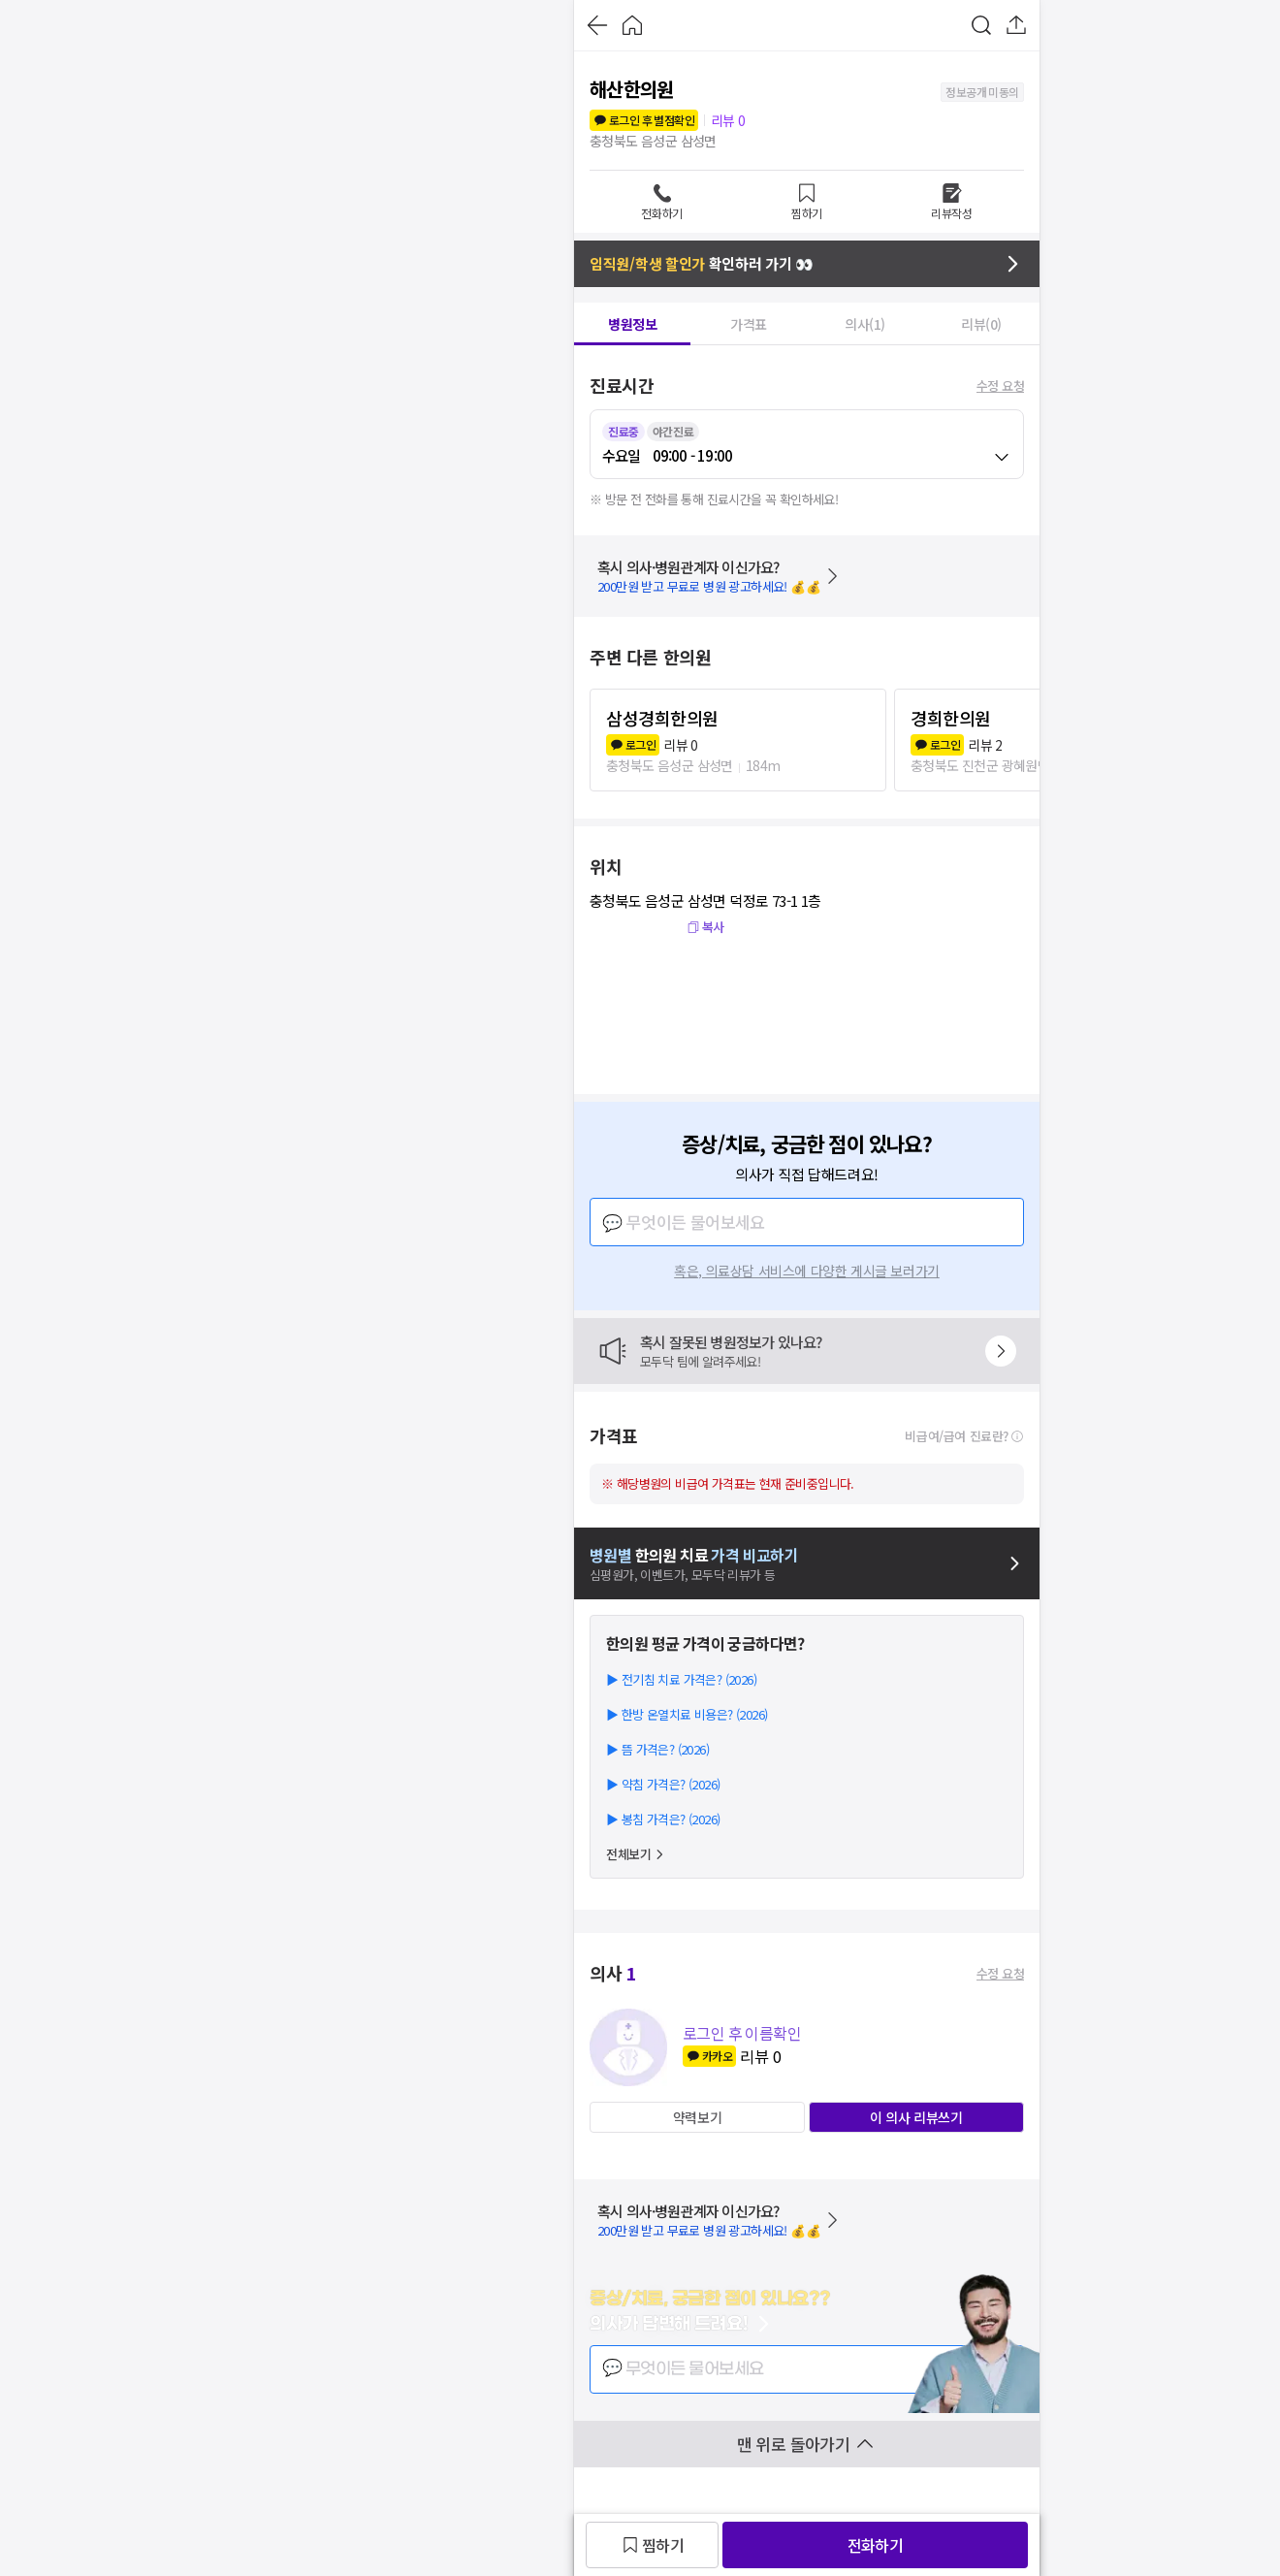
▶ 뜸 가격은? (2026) (657, 1749)
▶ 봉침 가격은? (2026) (663, 1819)
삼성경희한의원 (662, 717)
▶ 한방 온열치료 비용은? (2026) (686, 1714)
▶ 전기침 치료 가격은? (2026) (681, 1679)
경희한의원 (951, 717)
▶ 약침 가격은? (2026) (663, 1784)
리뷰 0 (728, 120)
